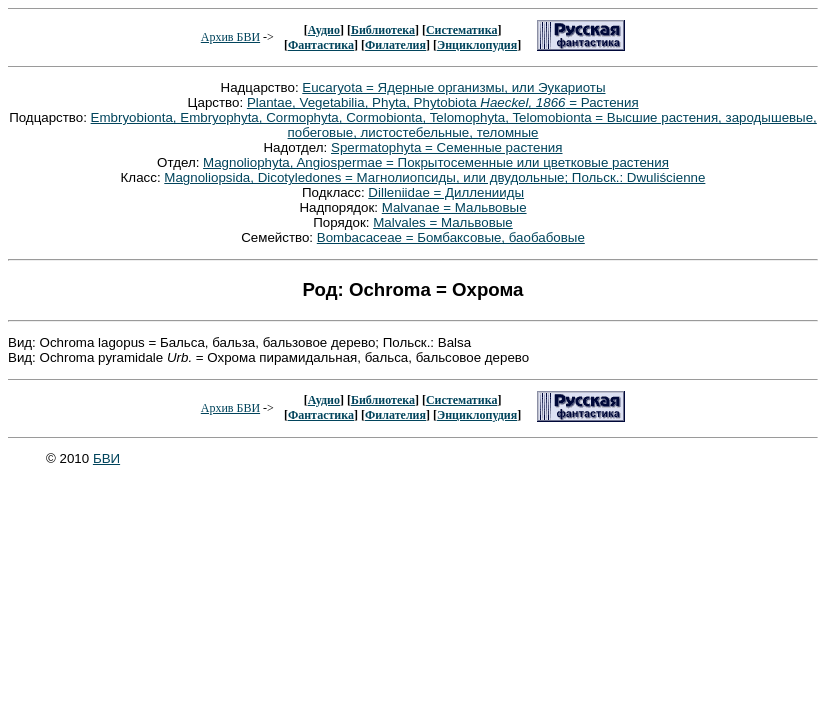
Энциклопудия (477, 45)
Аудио (324, 30)
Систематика (461, 30)
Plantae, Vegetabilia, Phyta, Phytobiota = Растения (443, 102)
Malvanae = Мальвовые (454, 207)
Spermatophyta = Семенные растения (447, 147)
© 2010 (69, 458)
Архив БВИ (230, 37)
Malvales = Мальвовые (443, 222)
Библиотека (383, 30)
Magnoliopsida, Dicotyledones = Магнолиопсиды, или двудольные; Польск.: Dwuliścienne (434, 177)
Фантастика (321, 45)
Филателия (395, 45)
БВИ (106, 458)
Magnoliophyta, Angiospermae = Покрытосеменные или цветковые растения (436, 162)
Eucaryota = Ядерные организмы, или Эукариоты (453, 87)
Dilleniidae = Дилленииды (446, 192)
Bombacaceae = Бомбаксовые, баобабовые (451, 237)
